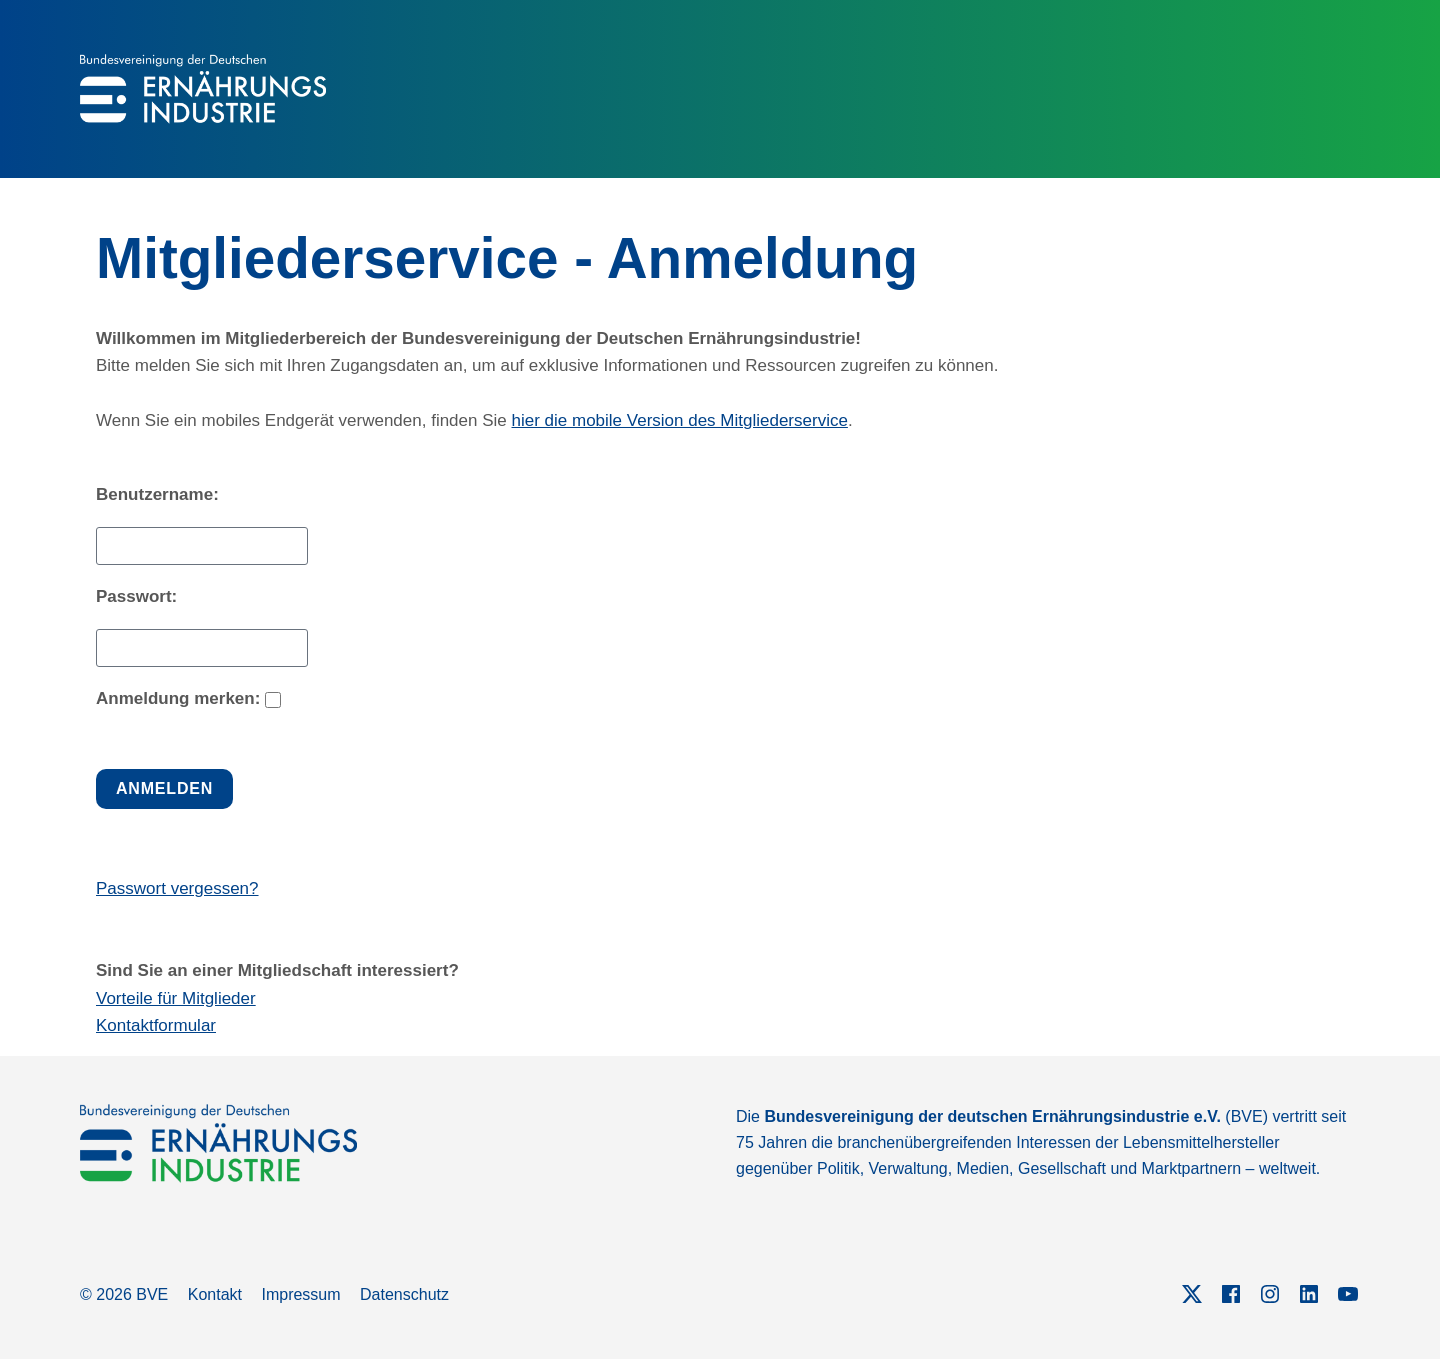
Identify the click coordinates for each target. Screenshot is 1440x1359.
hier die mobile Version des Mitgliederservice (680, 420)
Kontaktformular (156, 1025)
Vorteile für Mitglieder (176, 998)
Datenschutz (404, 1294)
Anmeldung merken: (178, 698)
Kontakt (215, 1294)
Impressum (300, 1294)
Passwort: (136, 596)
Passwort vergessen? (177, 888)
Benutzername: (157, 494)
